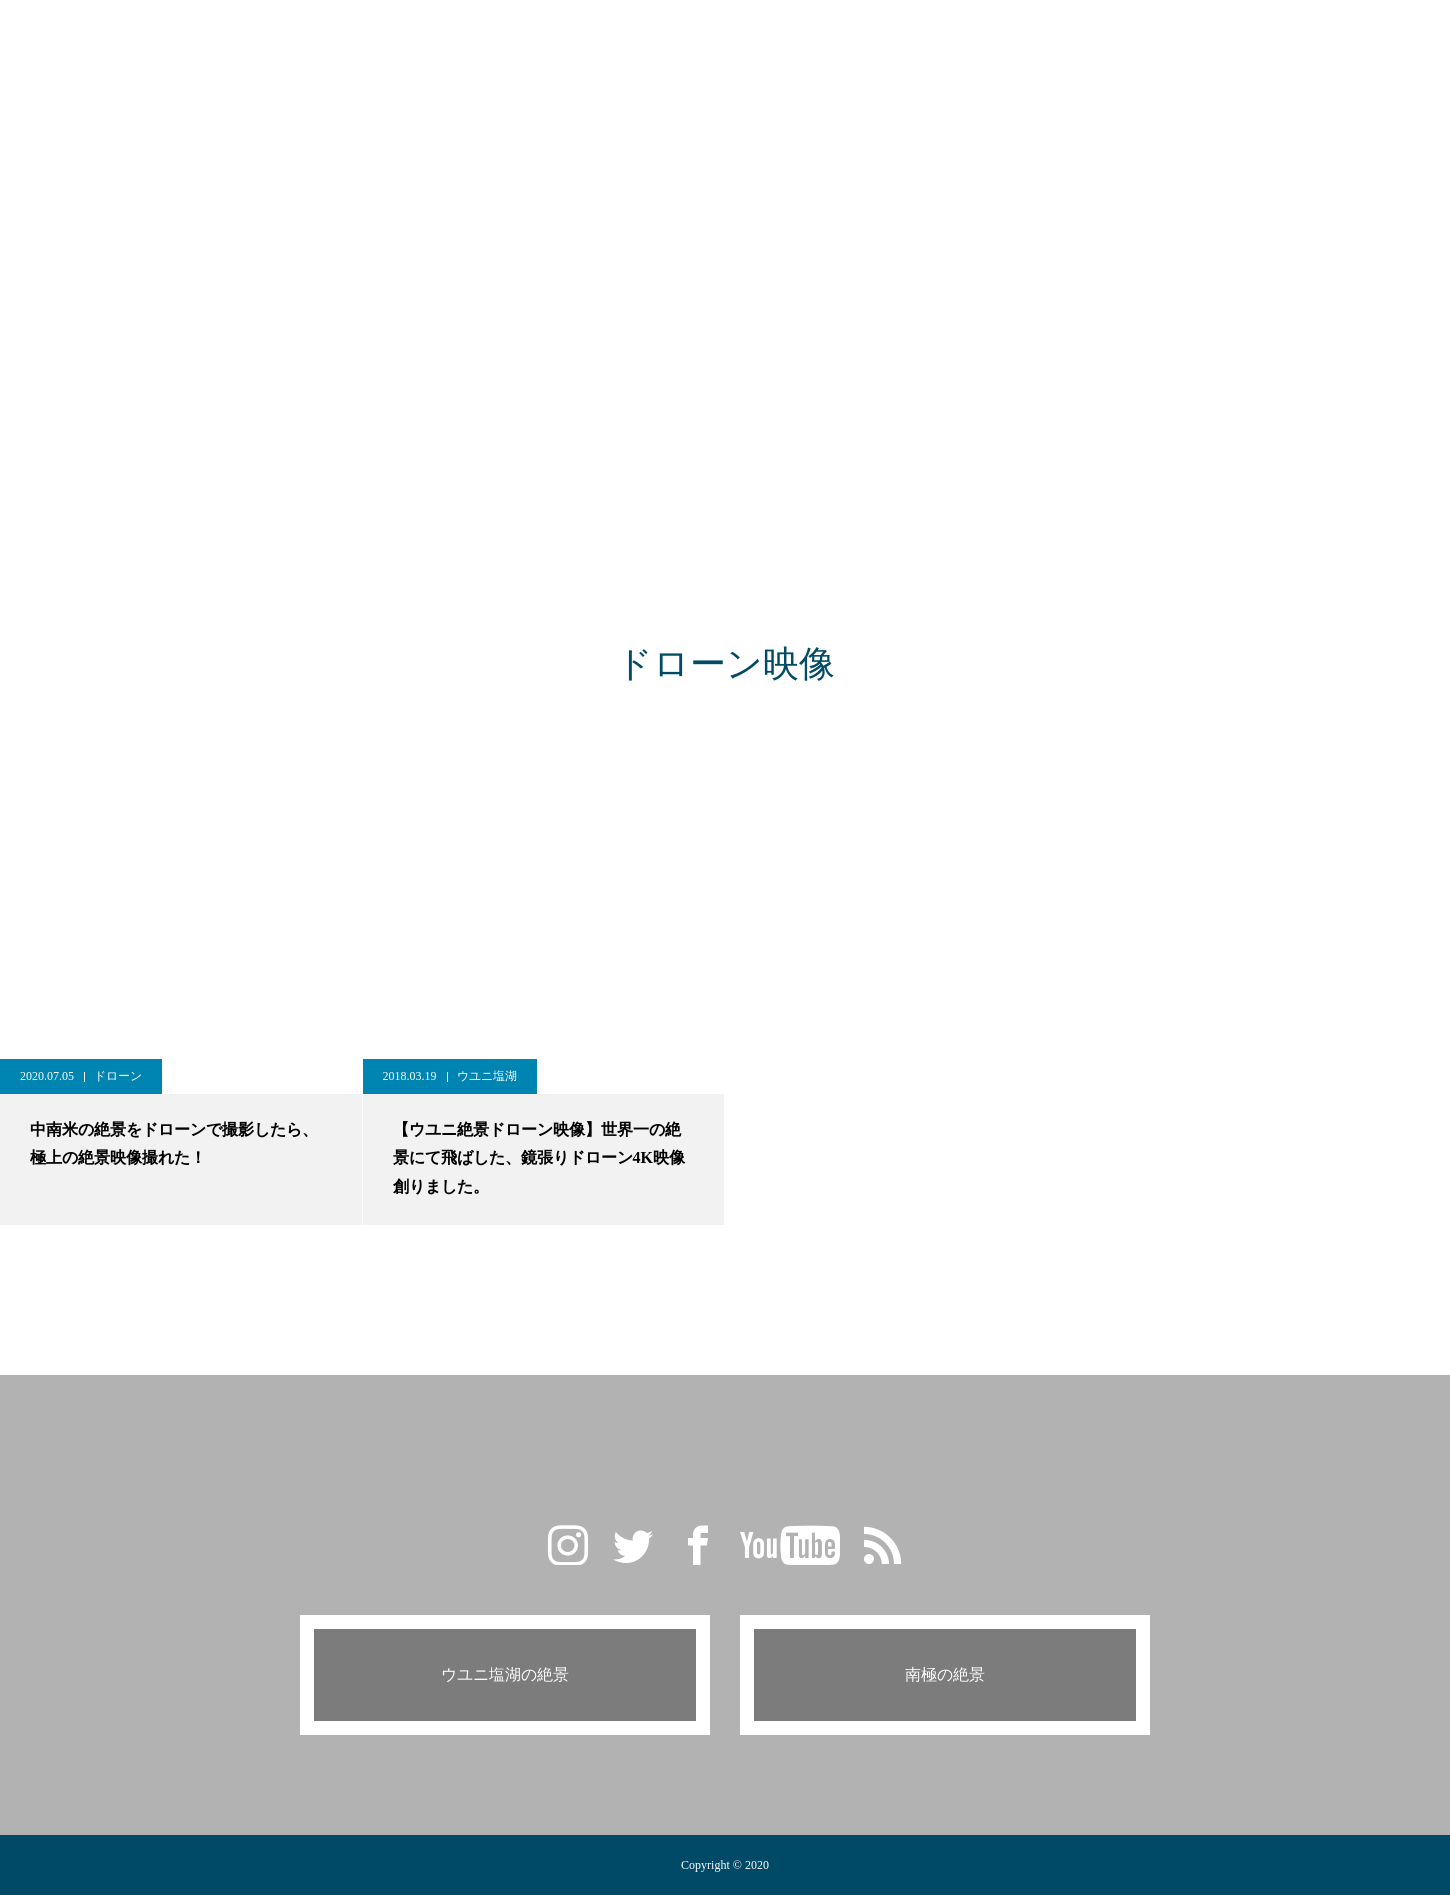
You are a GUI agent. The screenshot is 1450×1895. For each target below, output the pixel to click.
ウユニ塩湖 (487, 1076)
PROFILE (910, 39)
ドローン (118, 1076)
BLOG (630, 39)
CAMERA (812, 39)
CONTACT (1011, 39)
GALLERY (538, 39)
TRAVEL (715, 39)
